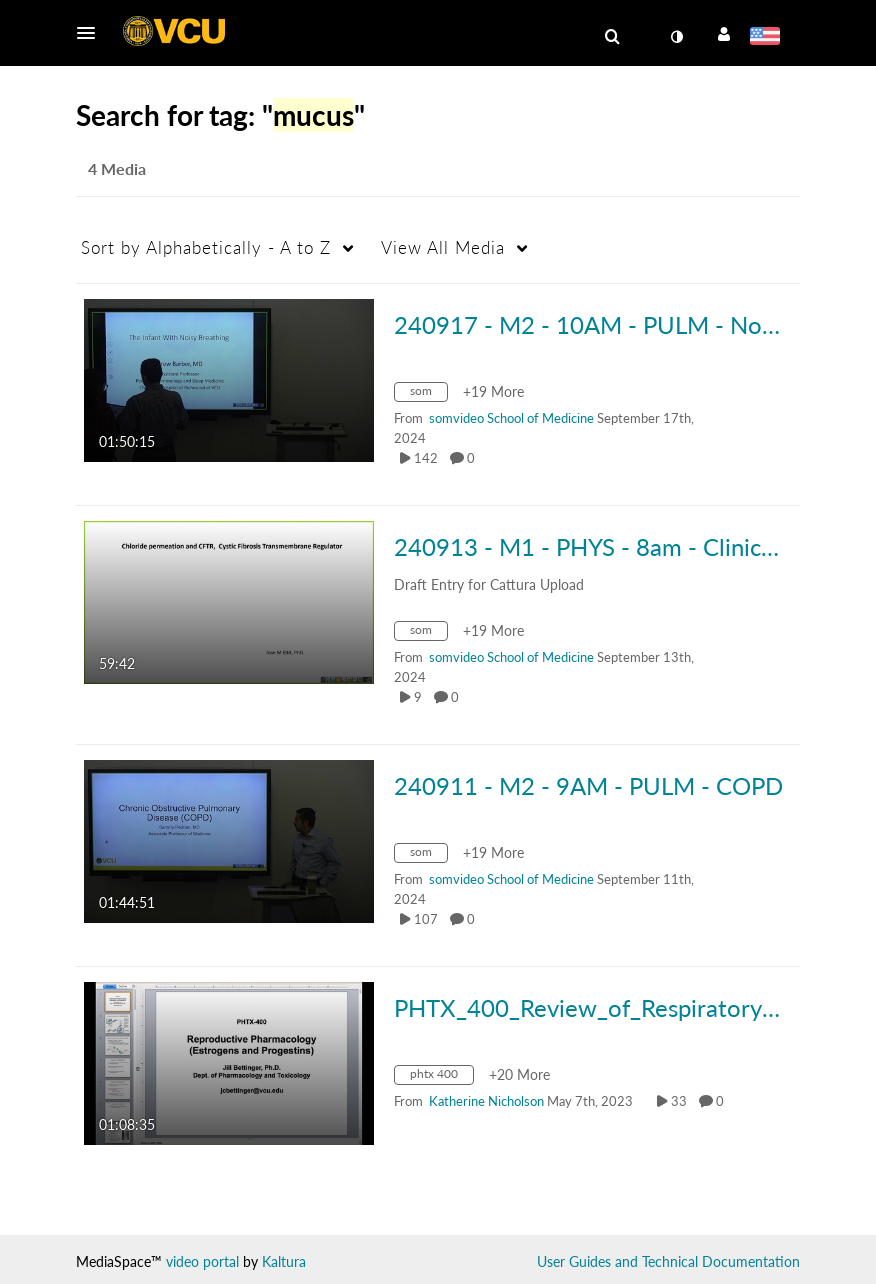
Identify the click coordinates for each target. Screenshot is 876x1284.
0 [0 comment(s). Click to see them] (474, 458)
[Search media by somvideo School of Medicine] (511, 418)
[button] (92, 33)
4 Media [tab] (117, 168)
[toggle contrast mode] (676, 37)
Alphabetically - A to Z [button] (206, 247)
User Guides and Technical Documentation (668, 1261)
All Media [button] (443, 247)
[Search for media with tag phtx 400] (441, 1077)
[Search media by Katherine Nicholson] (486, 1101)
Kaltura (284, 1261)
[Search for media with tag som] (428, 394)
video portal (202, 1261)
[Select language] (768, 38)
